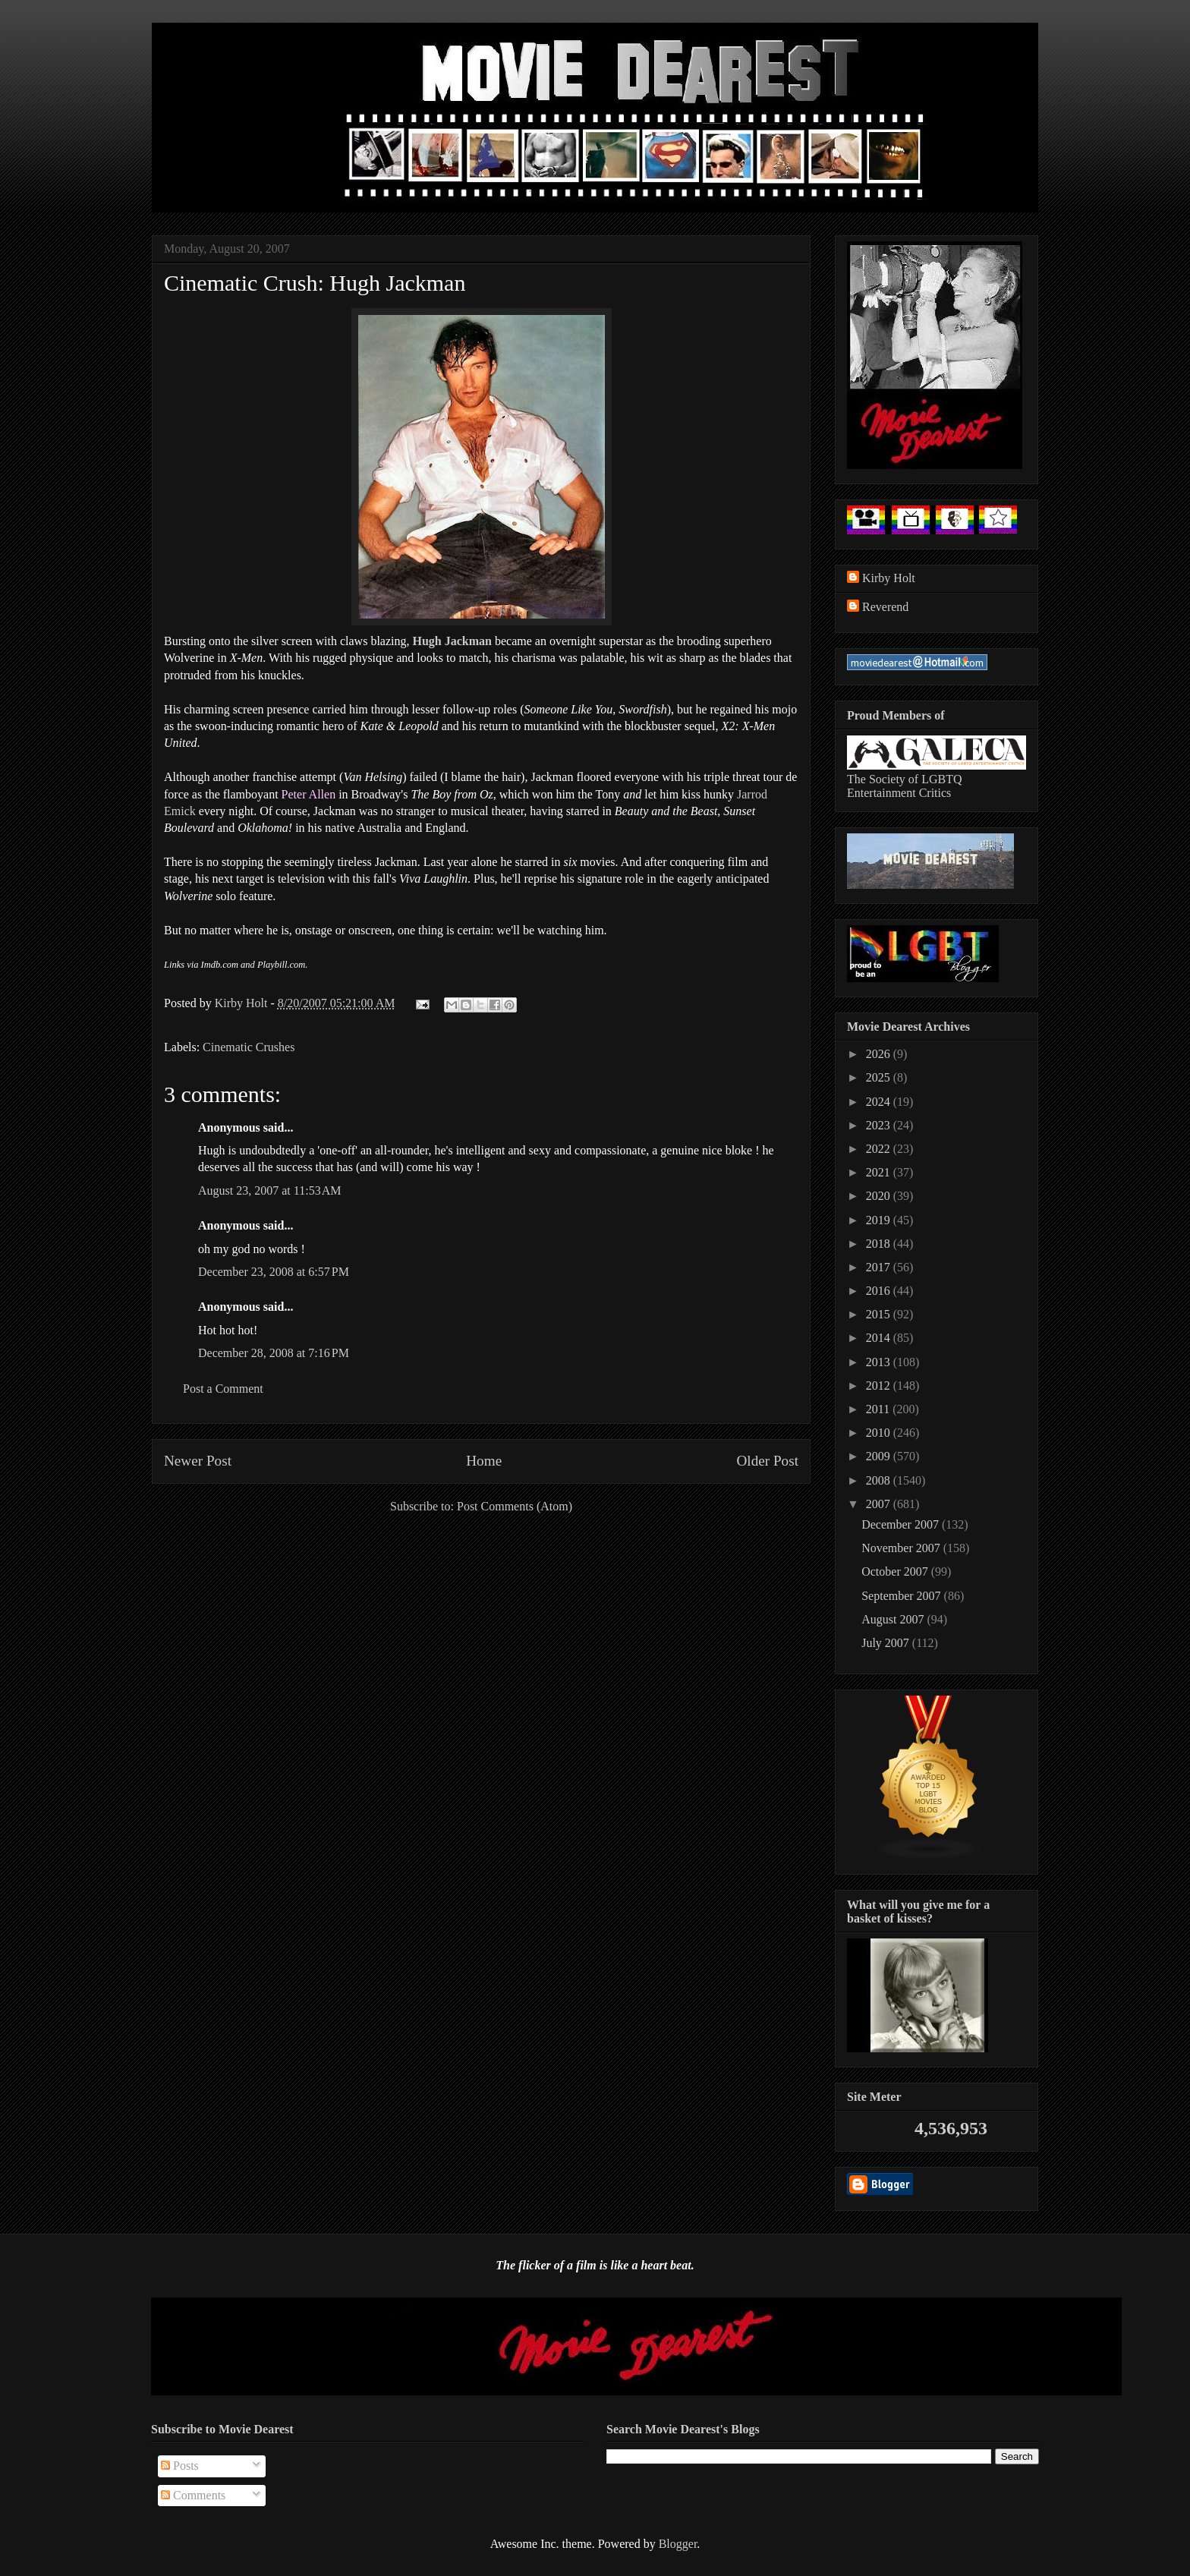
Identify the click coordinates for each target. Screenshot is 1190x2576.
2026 (879, 1053)
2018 (879, 1243)
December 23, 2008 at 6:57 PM (273, 1271)
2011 (879, 1409)
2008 (879, 1480)
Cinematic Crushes (248, 1047)
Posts (180, 2465)
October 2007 (896, 1571)
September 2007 (902, 1595)
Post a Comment (223, 1388)
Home (484, 1461)
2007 (879, 1503)
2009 (879, 1456)
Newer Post (197, 1461)
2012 (879, 1385)
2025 (879, 1077)
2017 (879, 1267)
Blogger (678, 2543)
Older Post (767, 1461)
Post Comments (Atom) (514, 1506)
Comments (193, 2495)
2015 (879, 1314)
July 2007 (886, 1642)
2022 (879, 1148)
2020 (879, 1195)
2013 (879, 1362)
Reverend (885, 606)
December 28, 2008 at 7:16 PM (273, 1352)
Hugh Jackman (451, 641)
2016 (879, 1290)
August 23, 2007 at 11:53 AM (270, 1190)
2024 (879, 1101)
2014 (879, 1337)
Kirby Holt (243, 1003)
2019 (879, 1220)
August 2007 (894, 1619)
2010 (879, 1432)
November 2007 (902, 1548)
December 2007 (901, 1524)
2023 (879, 1125)
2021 (879, 1172)
